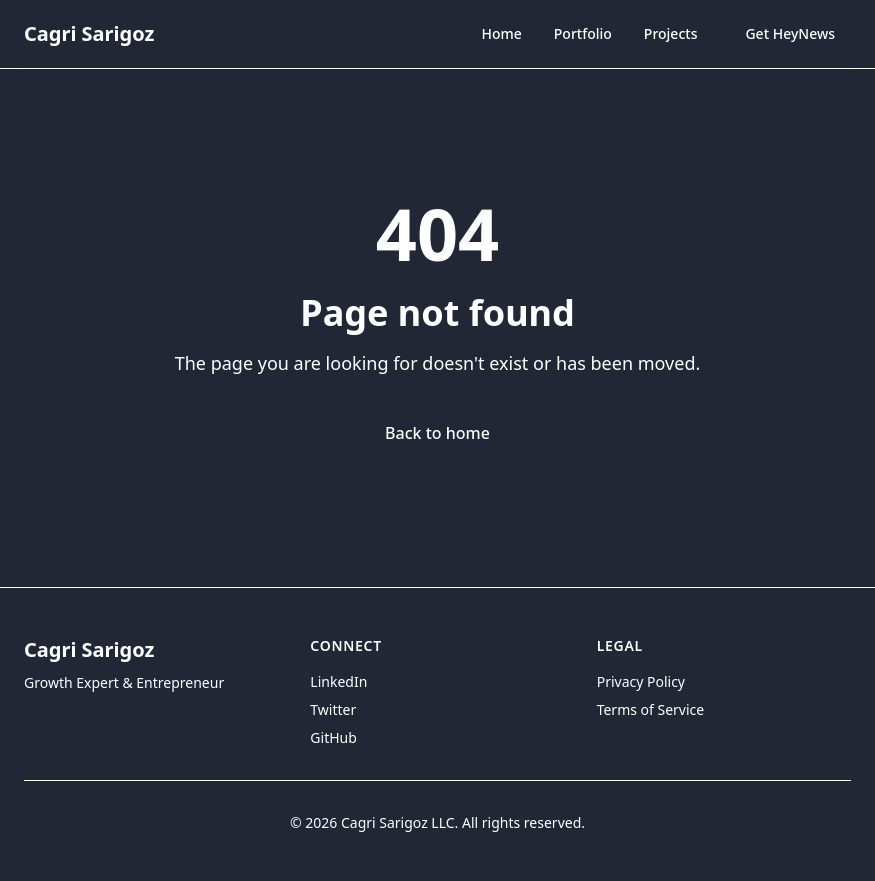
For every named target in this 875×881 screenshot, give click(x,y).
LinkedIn (338, 681)
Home (501, 33)
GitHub (333, 737)
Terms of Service (651, 709)
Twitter (333, 709)
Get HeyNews (790, 33)
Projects (671, 33)
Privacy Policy (641, 681)
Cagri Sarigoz (89, 33)
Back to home (437, 433)
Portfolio (583, 33)
